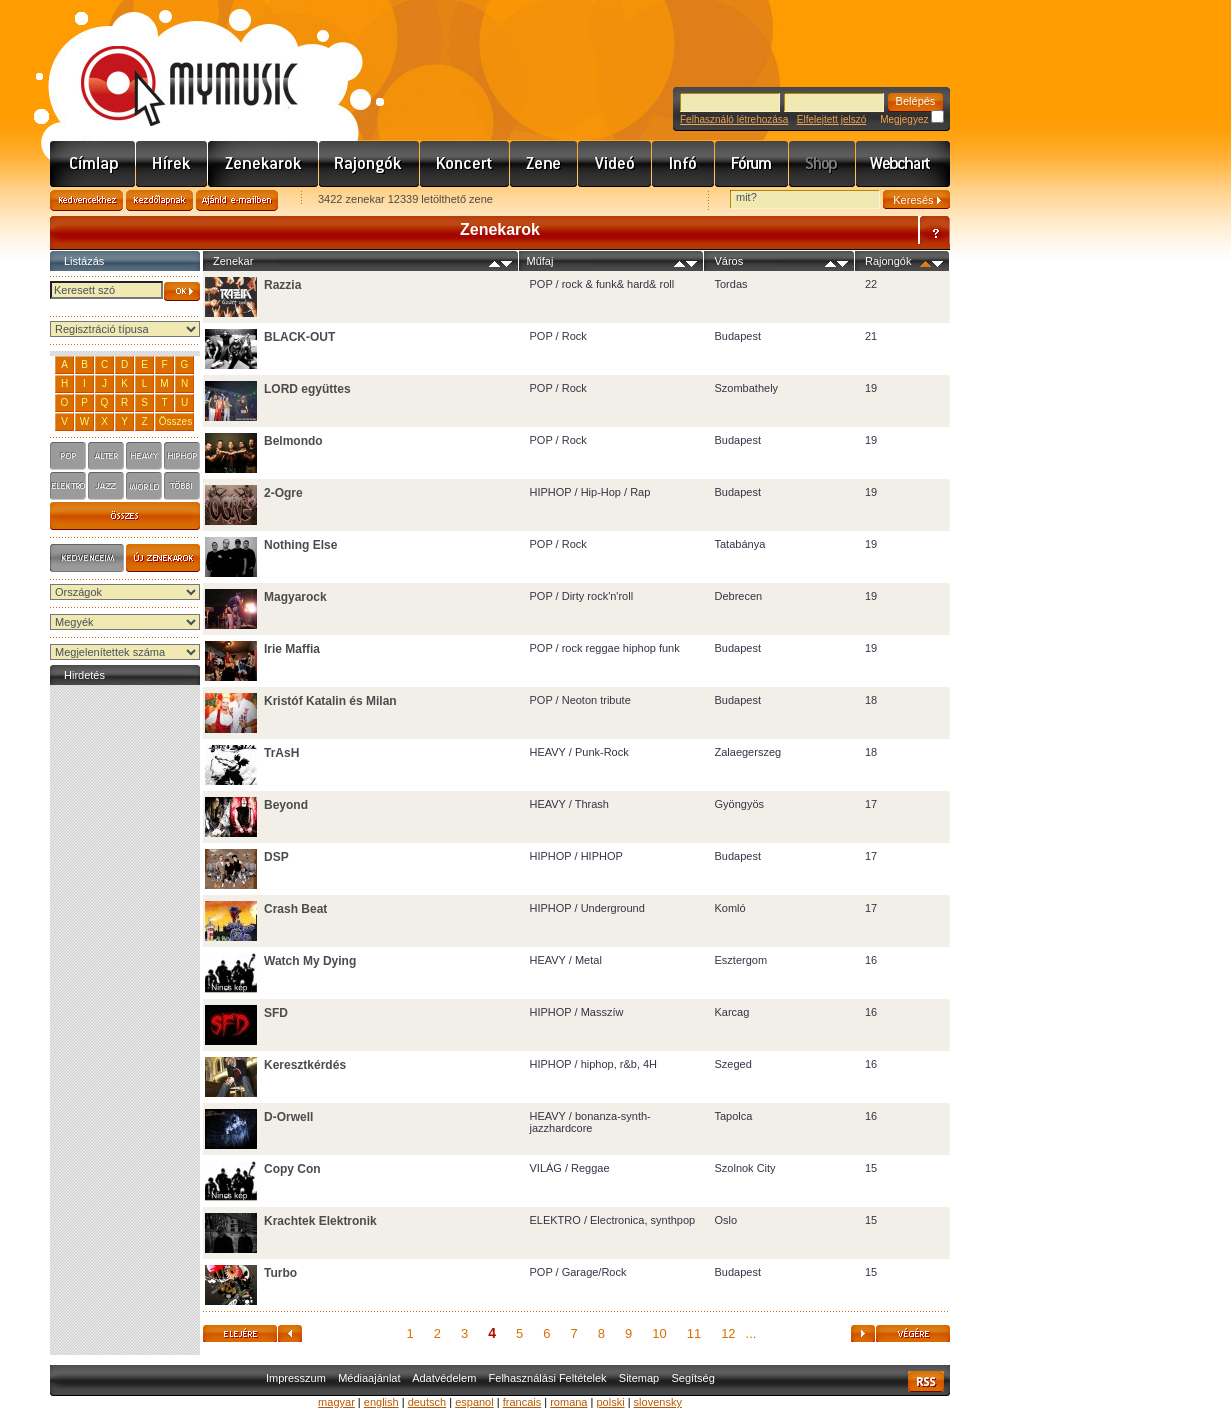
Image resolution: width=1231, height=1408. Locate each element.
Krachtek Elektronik (320, 1221)
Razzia (282, 285)
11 (694, 1333)
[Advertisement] (125, 990)
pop (68, 456)
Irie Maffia (292, 649)
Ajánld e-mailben (237, 200)
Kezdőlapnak (159, 200)
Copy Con (292, 1169)
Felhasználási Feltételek (548, 1378)
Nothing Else (300, 545)
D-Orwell (288, 1117)
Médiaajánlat (369, 1378)
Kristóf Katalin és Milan (330, 701)
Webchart (903, 164)
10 (659, 1333)
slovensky (658, 1402)
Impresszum (296, 1378)
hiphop (182, 456)
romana (568, 1402)
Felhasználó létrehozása (734, 119)
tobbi (182, 486)
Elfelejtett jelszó (831, 119)
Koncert (465, 164)
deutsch (427, 1402)
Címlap (93, 164)
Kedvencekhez (86, 200)
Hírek (172, 164)
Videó (615, 164)
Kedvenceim (87, 558)
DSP (276, 857)
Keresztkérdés (305, 1065)
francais (522, 1402)
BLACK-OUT (299, 337)
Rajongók (369, 164)
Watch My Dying (310, 961)
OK (182, 291)
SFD (276, 1013)
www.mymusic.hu (172, 65)
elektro (68, 486)
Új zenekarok (163, 558)
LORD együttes (307, 389)
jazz (106, 486)
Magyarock (295, 597)
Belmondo (293, 441)
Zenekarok (263, 164)
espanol (474, 1402)
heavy (144, 456)
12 (728, 1333)
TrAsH (281, 753)
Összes (175, 421)
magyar (336, 1402)
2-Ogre (283, 493)
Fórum (752, 164)
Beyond (286, 805)
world (144, 486)
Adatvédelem (444, 1378)
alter (106, 456)
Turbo (280, 1273)
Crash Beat (295, 909)
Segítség (692, 1378)
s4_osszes (125, 516)
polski (610, 1402)
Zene (544, 164)
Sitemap (639, 1378)
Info (683, 164)
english (381, 1402)
